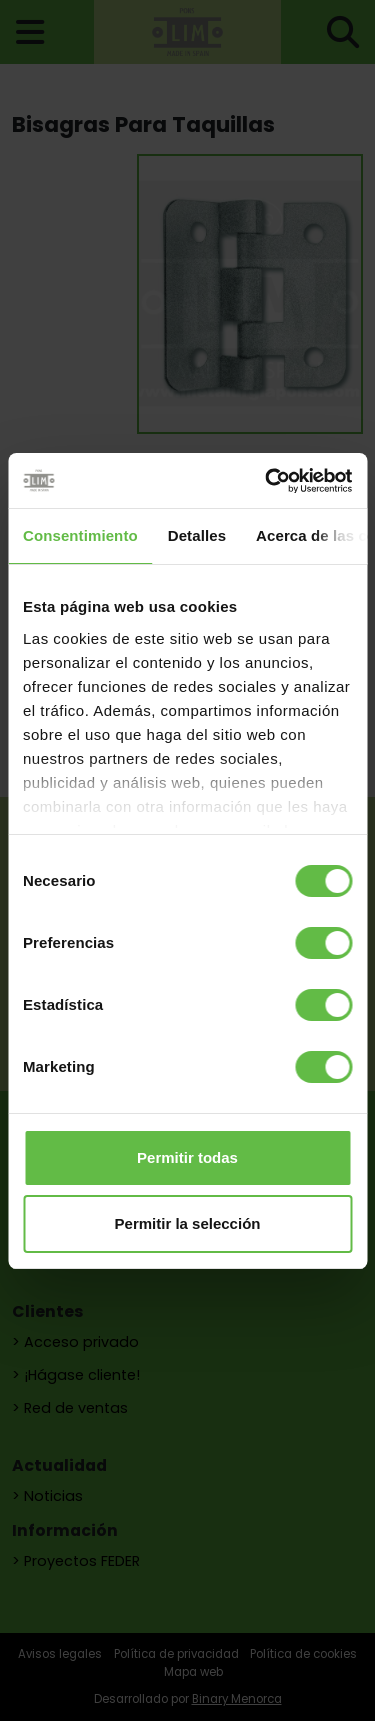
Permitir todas (187, 1157)
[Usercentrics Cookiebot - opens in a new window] (267, 481)
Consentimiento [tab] (80, 535)
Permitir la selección (188, 1223)
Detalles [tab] (197, 535)
